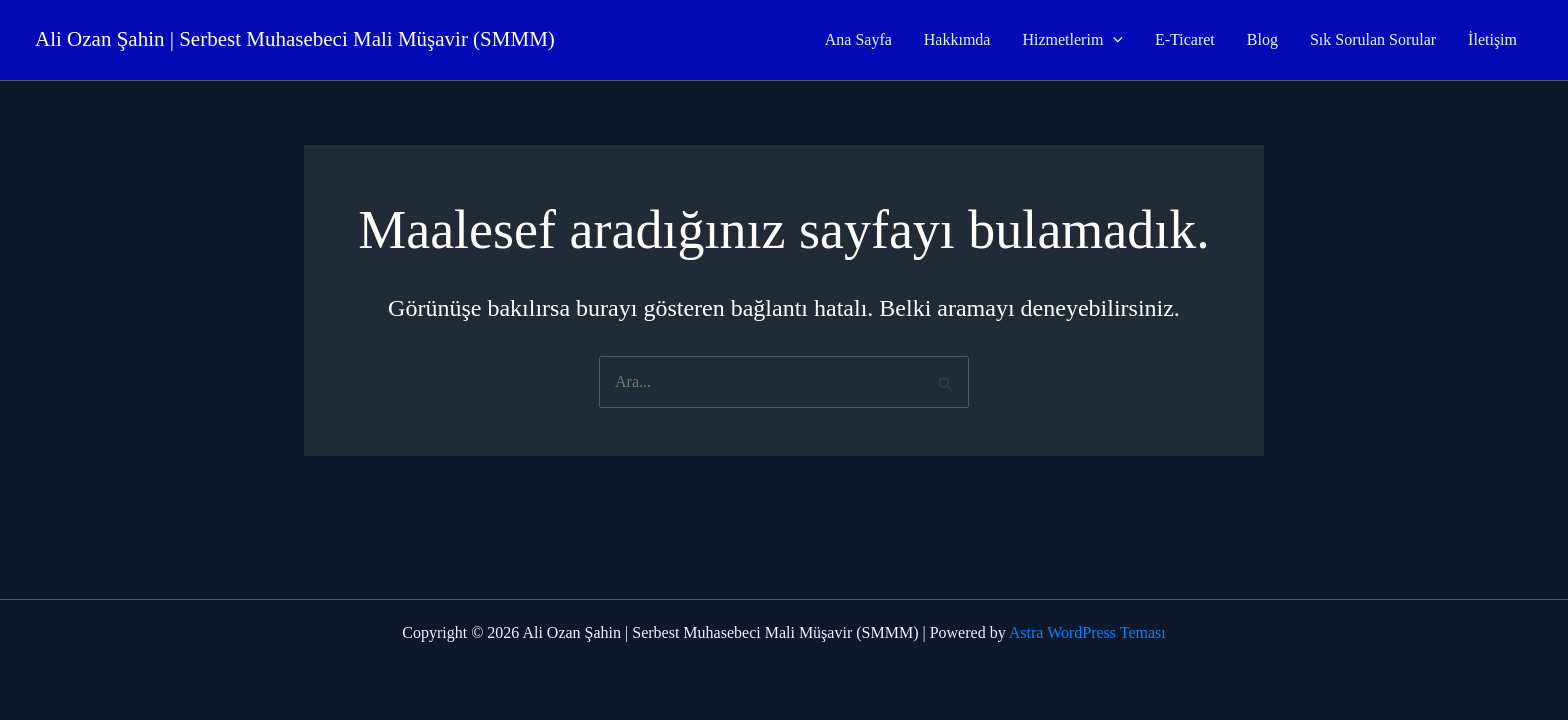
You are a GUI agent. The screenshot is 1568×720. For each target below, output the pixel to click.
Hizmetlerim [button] (1072, 40)
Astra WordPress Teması (1087, 632)
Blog (1262, 39)
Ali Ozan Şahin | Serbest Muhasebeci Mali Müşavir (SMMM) (295, 39)
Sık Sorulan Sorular (1373, 39)
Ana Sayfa (858, 39)
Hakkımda (957, 39)
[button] (1113, 40)
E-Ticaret (1185, 39)
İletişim (1492, 39)
